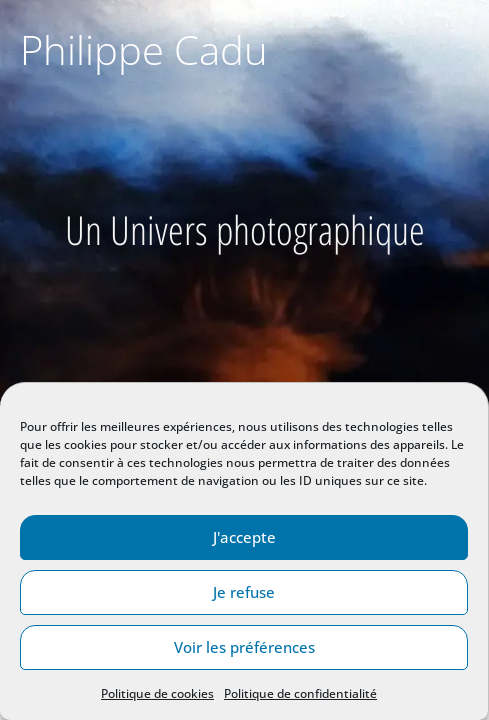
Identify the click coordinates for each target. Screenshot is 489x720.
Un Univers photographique (245, 229)
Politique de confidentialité (300, 693)
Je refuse (244, 592)
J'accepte (244, 537)
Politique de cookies (157, 693)
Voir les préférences (244, 647)
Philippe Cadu (144, 49)
